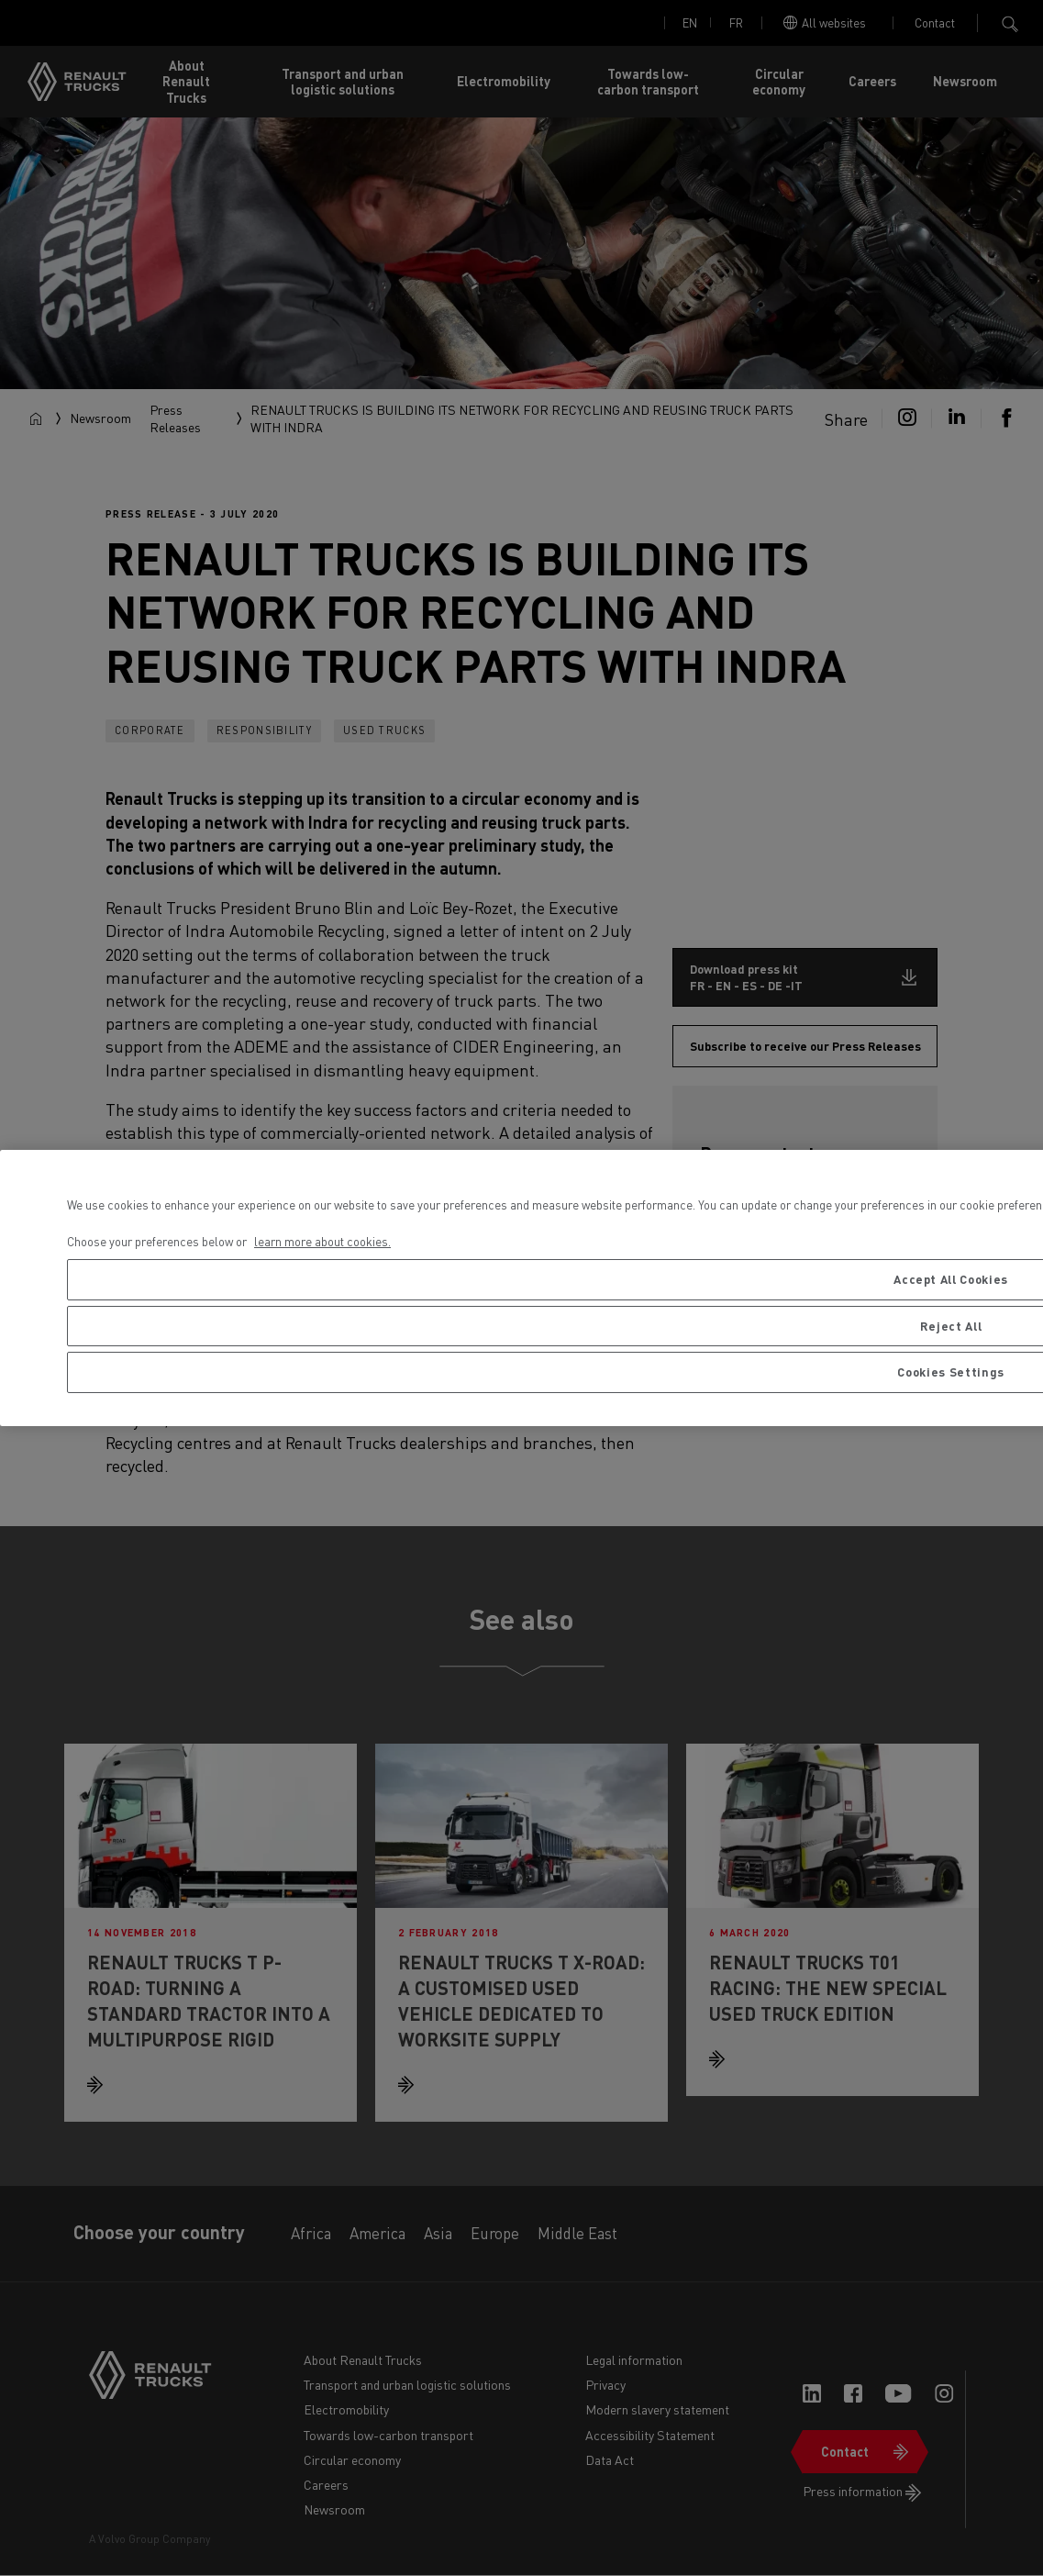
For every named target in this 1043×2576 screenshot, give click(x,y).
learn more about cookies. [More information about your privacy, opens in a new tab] (322, 1241)
